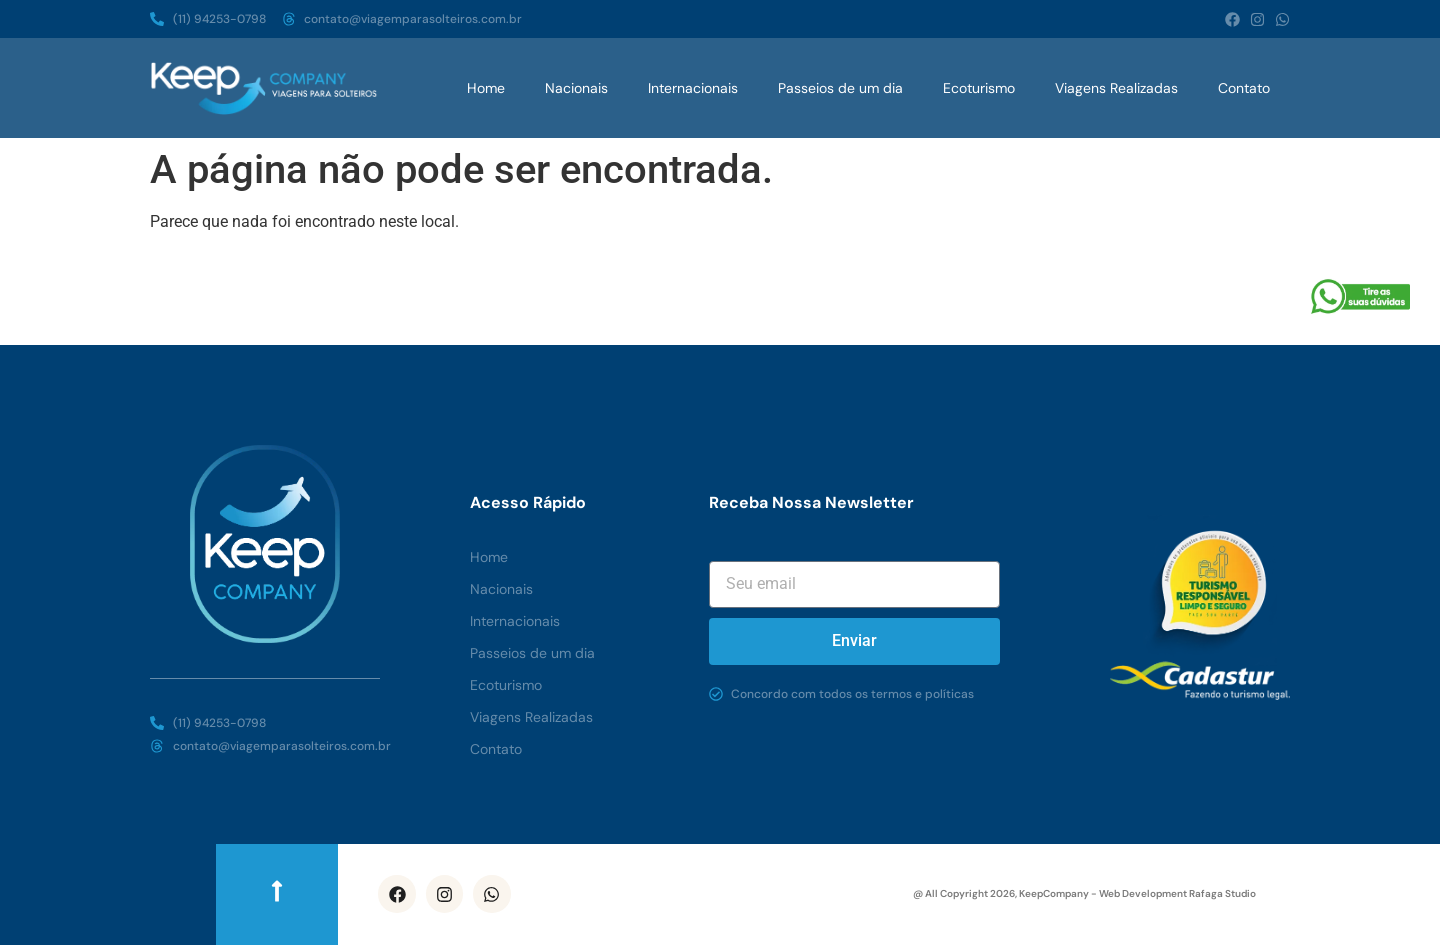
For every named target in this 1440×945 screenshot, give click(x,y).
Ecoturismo (979, 88)
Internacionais (693, 88)
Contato (1244, 88)
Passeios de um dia (840, 88)
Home (486, 88)
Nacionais (576, 88)
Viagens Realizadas (1116, 88)
